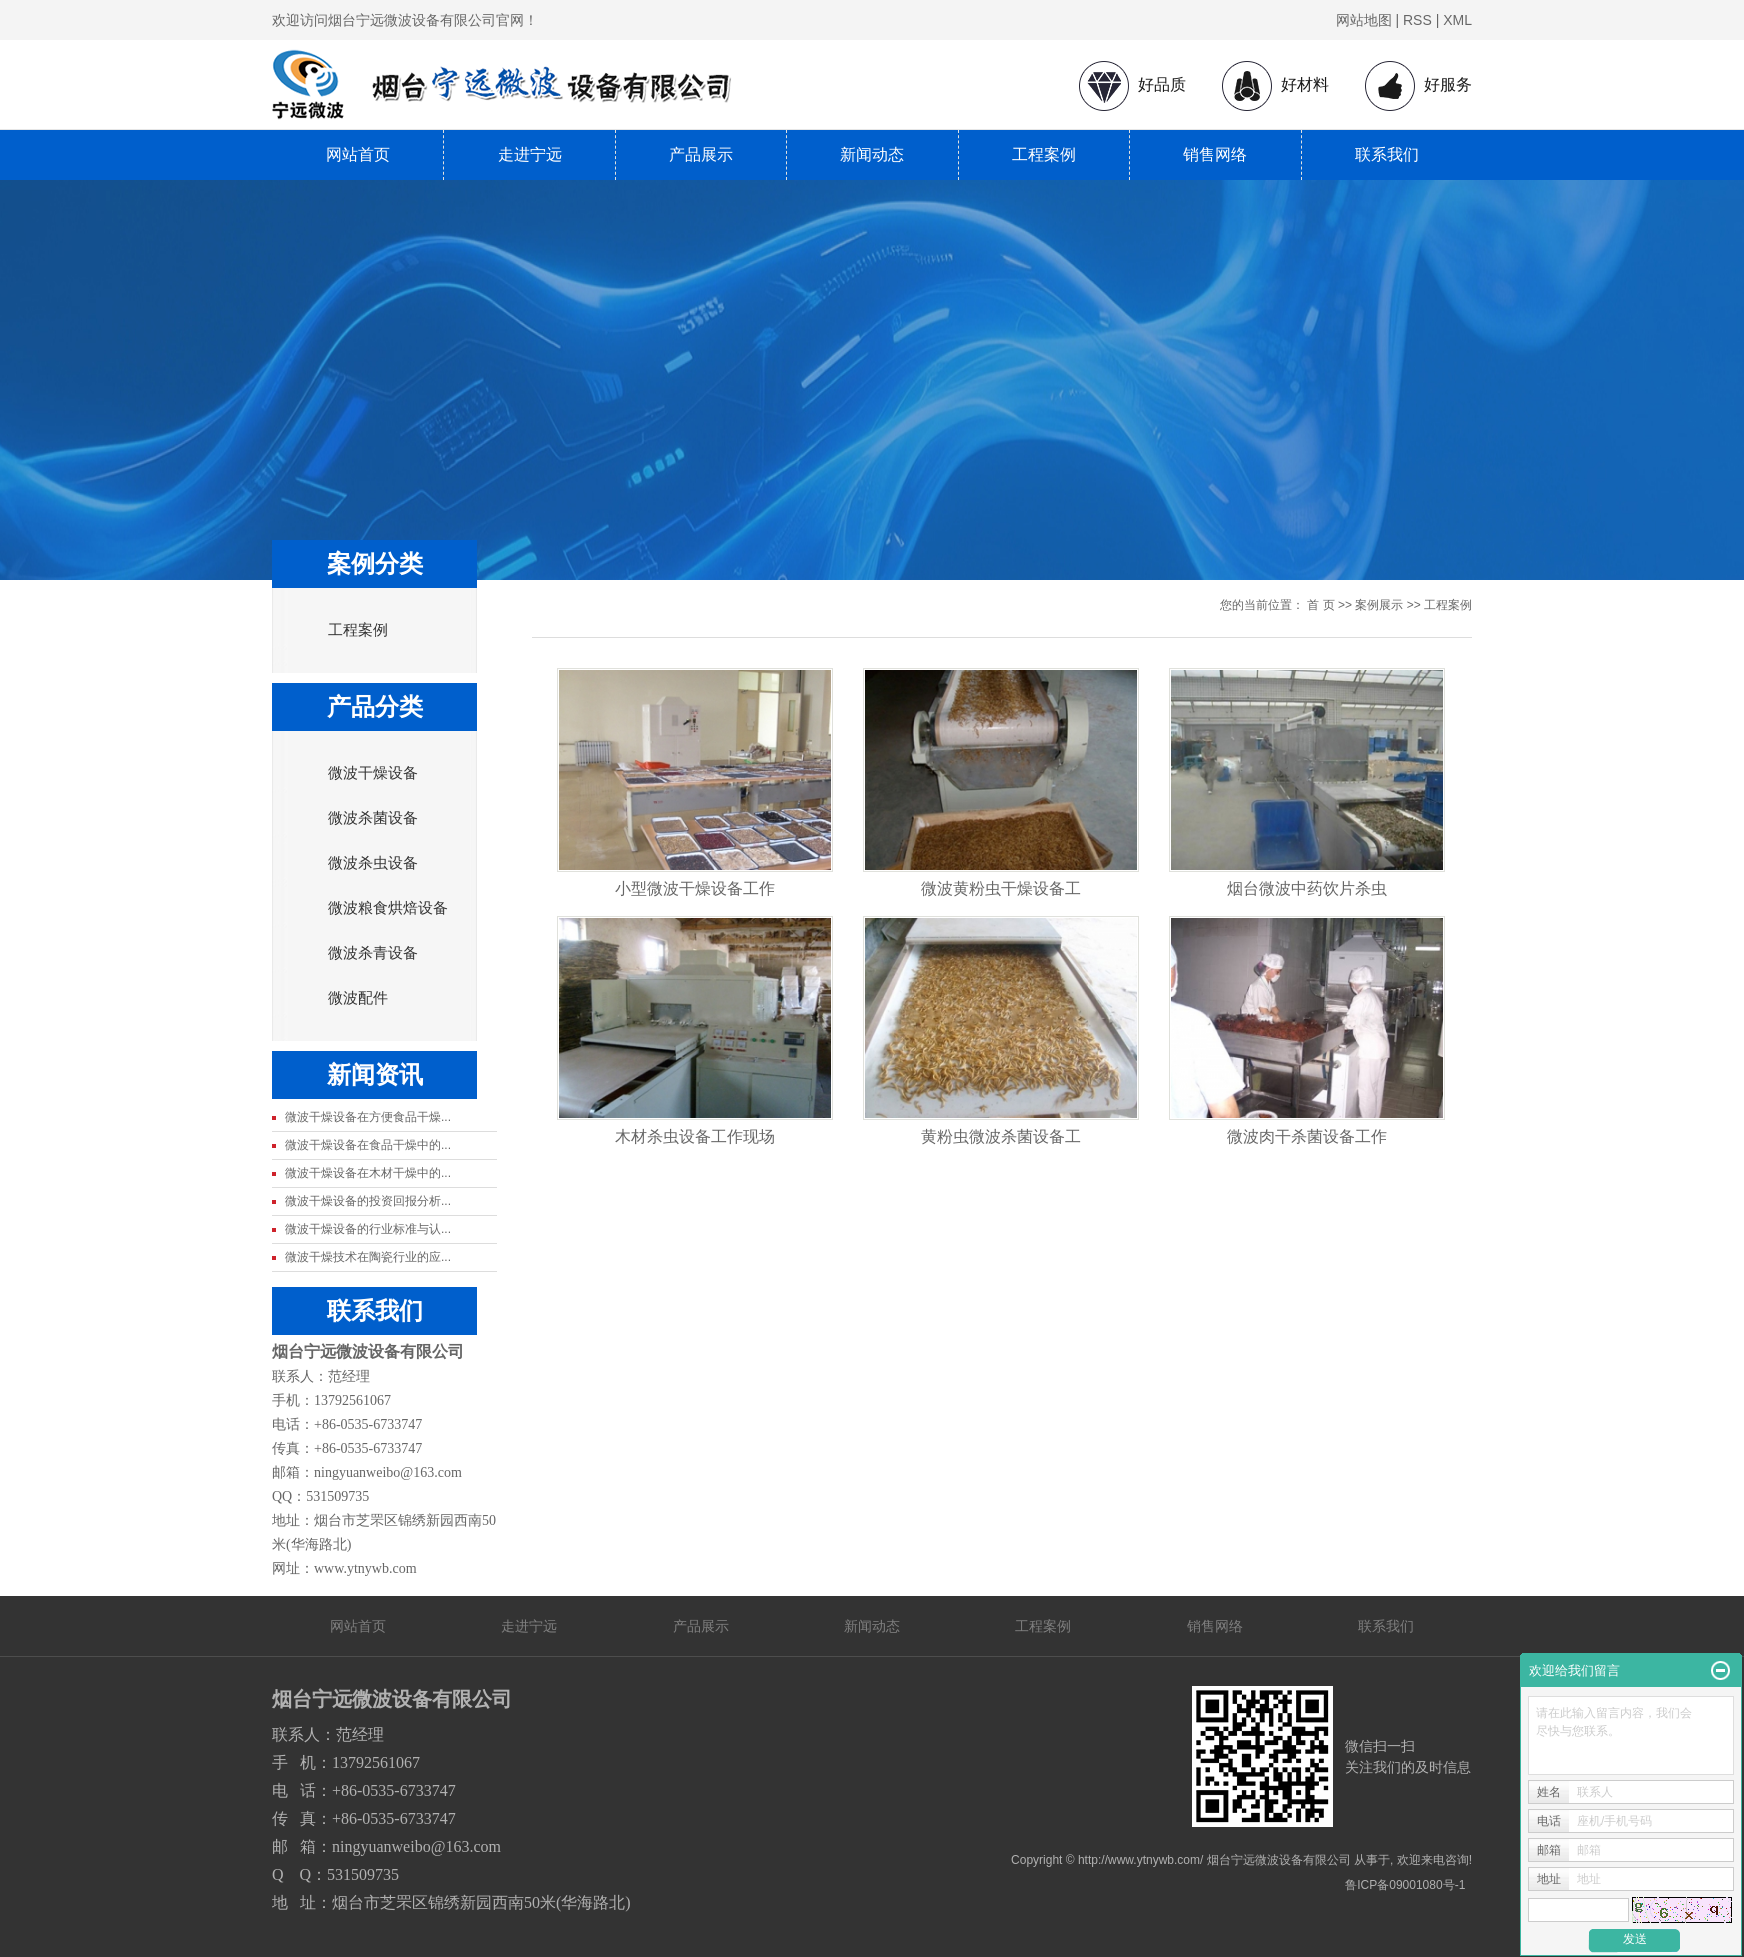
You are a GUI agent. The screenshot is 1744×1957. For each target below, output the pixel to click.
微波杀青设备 (373, 953)
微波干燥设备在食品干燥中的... (368, 1145)
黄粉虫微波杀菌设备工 (1001, 1136)
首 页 (1320, 605)
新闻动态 (872, 154)
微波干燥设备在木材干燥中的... (368, 1173)
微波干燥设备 (373, 773)
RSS (1417, 20)
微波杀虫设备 (373, 863)
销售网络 (1215, 154)
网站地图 (1364, 20)
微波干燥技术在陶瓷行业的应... (368, 1257)
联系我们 (1387, 154)
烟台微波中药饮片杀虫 (1307, 888)
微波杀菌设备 (373, 818)
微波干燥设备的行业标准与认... (368, 1229)
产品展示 (701, 154)
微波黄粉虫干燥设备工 (1001, 888)
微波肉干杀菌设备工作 (1307, 1136)
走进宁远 (530, 154)
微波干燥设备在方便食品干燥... (368, 1117)
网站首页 (358, 154)
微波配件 (358, 998)
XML (1457, 20)
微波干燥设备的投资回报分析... (368, 1201)
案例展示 (1379, 605)
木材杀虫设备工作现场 (695, 1136)
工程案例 (1044, 154)
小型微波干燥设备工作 (695, 888)
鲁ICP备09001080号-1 (1405, 1885)
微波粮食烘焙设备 (388, 908)
